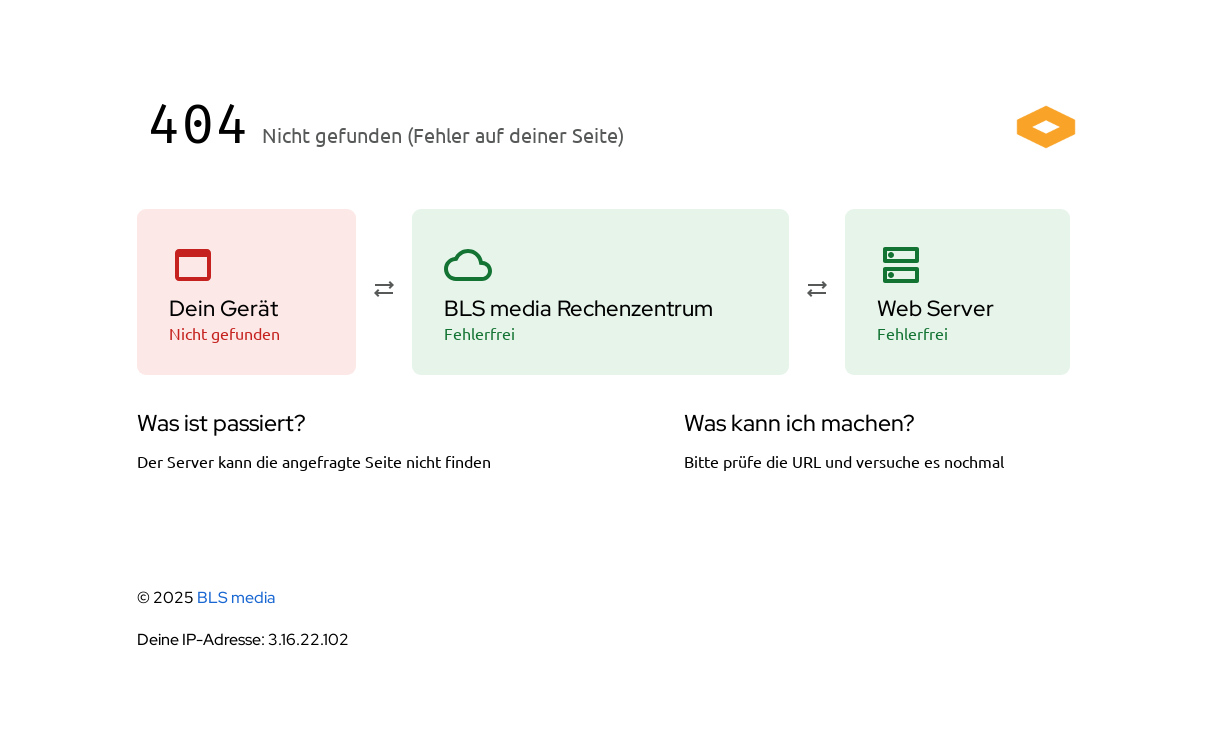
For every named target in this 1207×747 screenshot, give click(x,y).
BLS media (236, 597)
